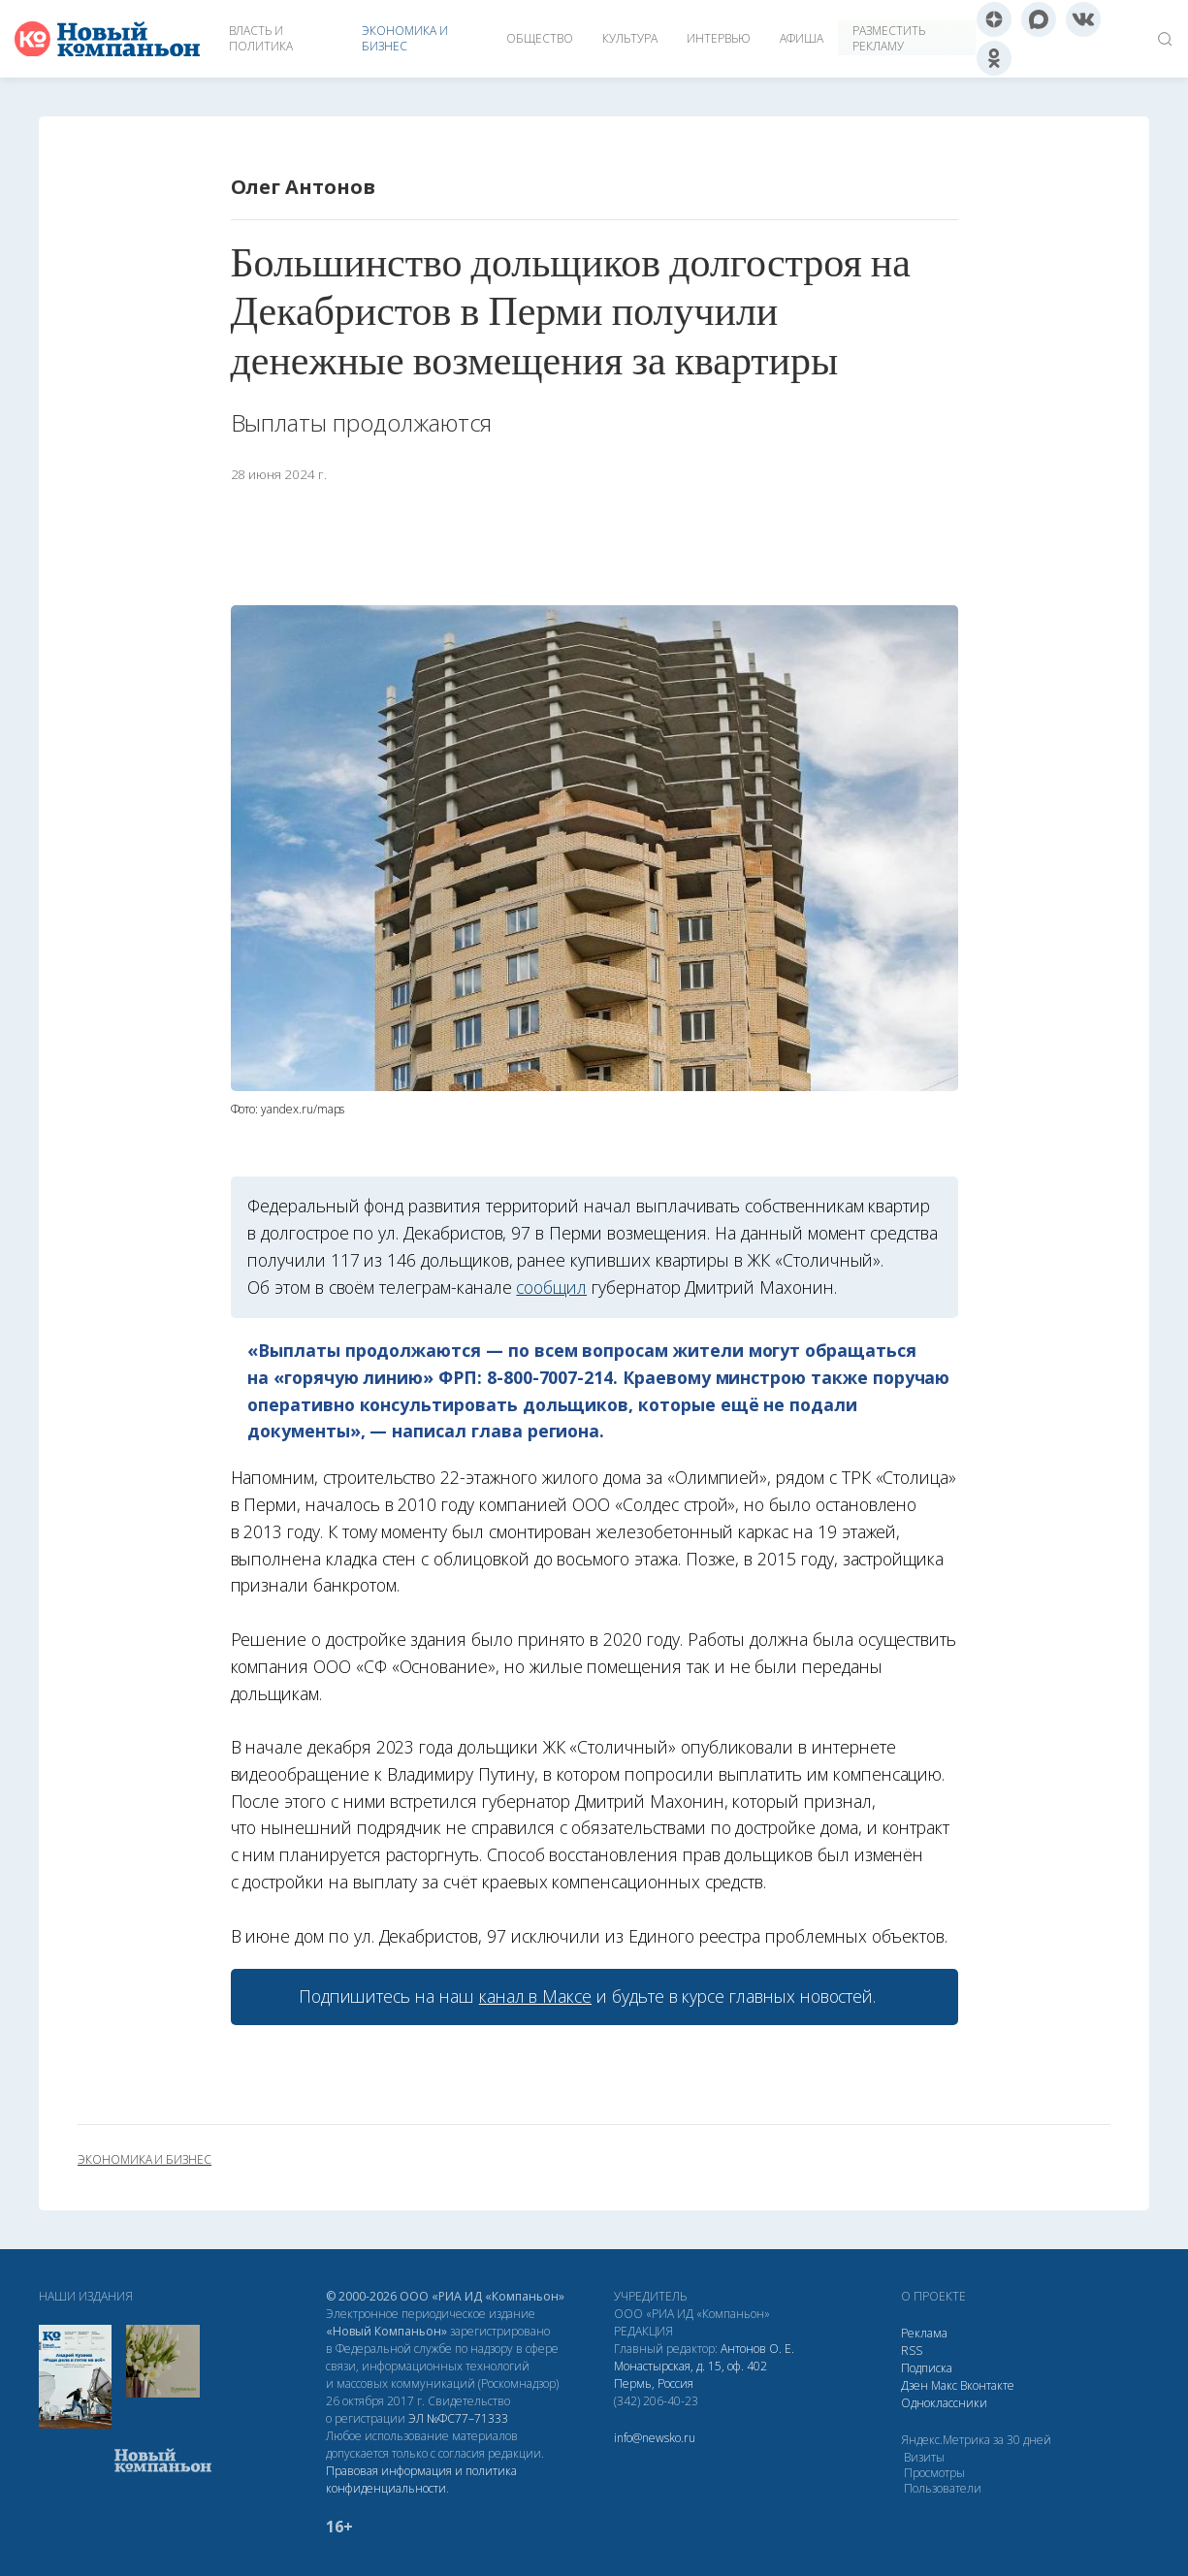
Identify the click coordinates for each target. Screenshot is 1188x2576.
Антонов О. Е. (757, 2348)
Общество (539, 38)
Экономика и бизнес (405, 38)
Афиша (801, 38)
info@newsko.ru (654, 2438)
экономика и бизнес (144, 2160)
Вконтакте (987, 2385)
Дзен (914, 2385)
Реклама (924, 2333)
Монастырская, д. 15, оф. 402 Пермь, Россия (690, 2375)
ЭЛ (458, 2418)
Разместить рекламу (888, 38)
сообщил (551, 1287)
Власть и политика (261, 38)
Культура (630, 38)
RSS (911, 2350)
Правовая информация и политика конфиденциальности (421, 2479)
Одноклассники (944, 2403)
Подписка (926, 2368)
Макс (944, 2385)
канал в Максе (535, 1996)
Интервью (719, 38)
